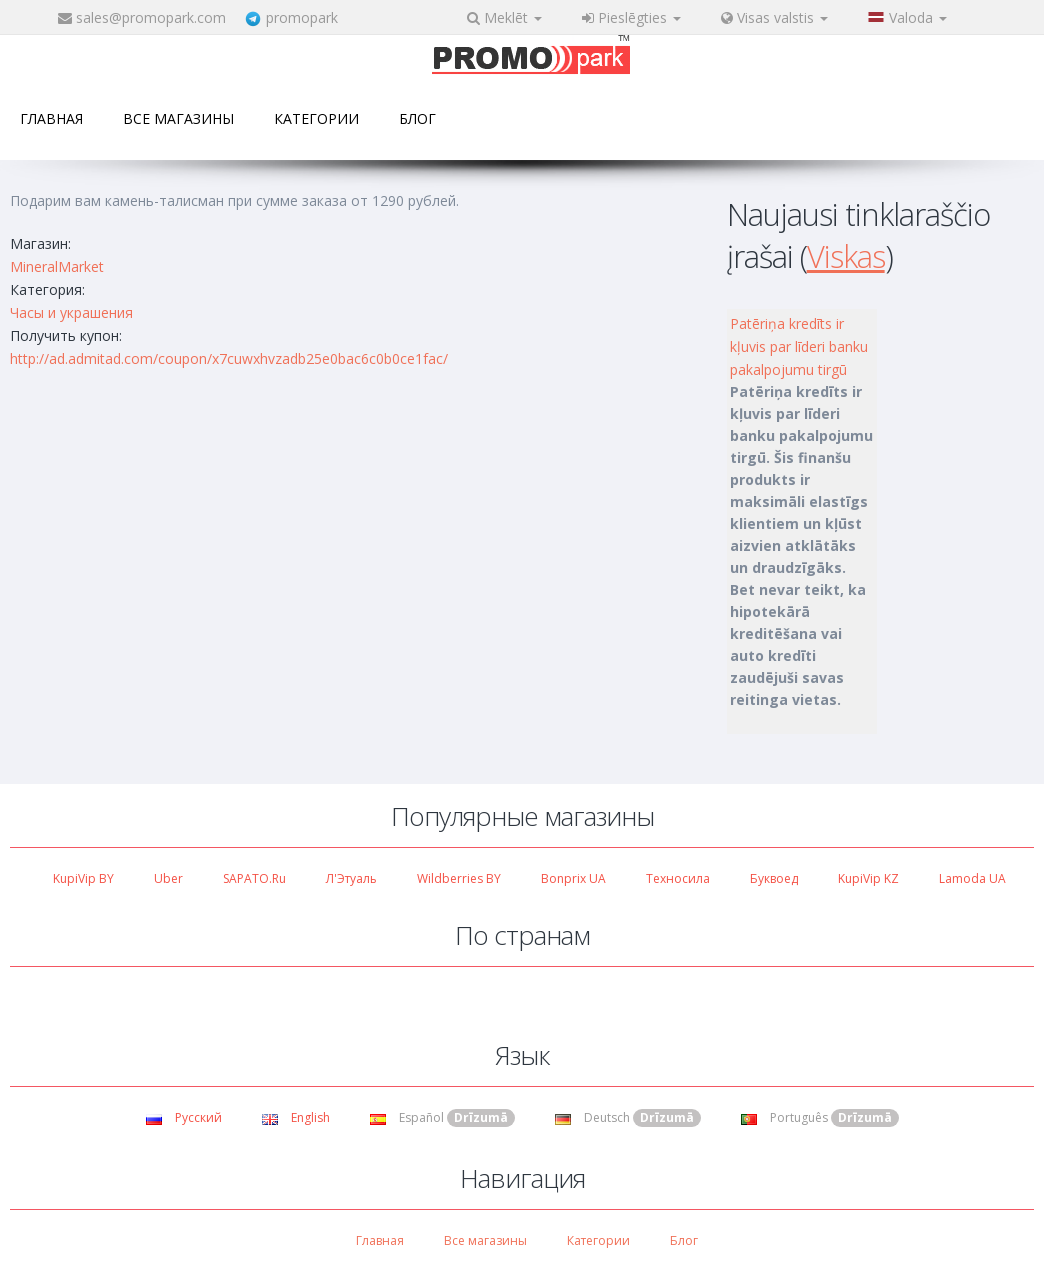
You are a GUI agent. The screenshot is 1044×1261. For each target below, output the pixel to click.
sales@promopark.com (151, 17)
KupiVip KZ (868, 878)
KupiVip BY (83, 878)
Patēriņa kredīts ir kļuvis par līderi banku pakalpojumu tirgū (799, 346)
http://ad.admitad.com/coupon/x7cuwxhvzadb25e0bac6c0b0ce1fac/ (229, 358)
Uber (168, 878)
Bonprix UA (573, 878)
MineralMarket (57, 266)
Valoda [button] (907, 17)
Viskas (846, 256)
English (296, 1117)
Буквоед (774, 878)
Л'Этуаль (351, 878)
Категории (316, 118)
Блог (417, 118)
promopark (302, 17)
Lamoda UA (972, 878)
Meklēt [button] (504, 17)
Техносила (678, 878)
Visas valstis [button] (774, 17)
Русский (184, 1117)
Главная (51, 118)
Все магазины (178, 118)
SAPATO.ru (254, 878)
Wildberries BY (459, 878)
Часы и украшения (71, 312)
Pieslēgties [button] (631, 17)
